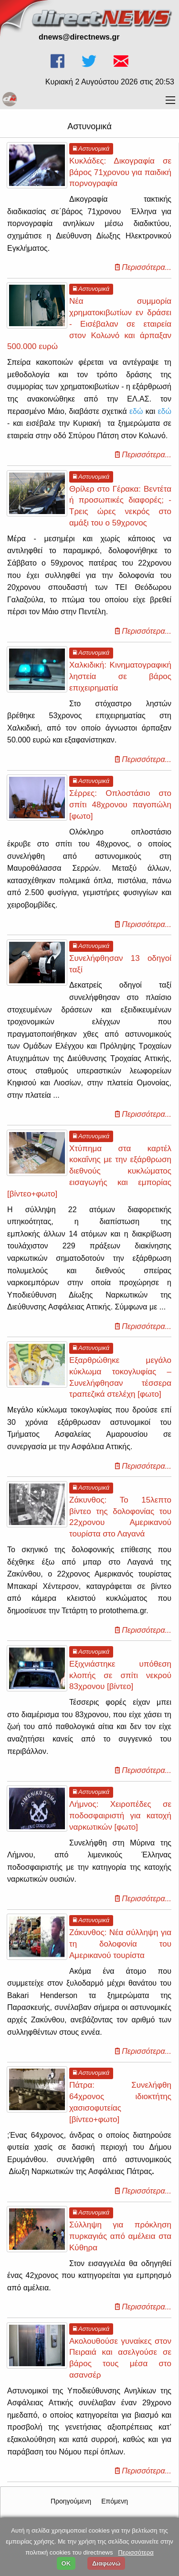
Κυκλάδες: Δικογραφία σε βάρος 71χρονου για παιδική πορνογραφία (120, 172)
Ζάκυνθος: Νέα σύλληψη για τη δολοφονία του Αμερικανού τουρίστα (120, 1944)
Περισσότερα (135, 2552)
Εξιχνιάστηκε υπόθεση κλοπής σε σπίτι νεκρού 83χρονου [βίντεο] (120, 1675)
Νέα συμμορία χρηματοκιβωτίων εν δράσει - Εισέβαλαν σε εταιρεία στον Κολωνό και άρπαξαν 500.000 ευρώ (89, 324)
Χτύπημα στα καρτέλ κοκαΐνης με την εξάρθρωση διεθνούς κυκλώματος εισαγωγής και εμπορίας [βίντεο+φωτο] (89, 1171)
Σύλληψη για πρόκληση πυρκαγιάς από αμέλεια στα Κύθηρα (120, 2236)
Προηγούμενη (71, 2501)
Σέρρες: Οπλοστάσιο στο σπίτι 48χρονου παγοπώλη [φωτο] (120, 805)
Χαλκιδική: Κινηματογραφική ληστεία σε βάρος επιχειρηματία (120, 676)
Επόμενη (114, 2501)
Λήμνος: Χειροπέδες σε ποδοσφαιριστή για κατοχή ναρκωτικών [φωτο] (120, 1816)
